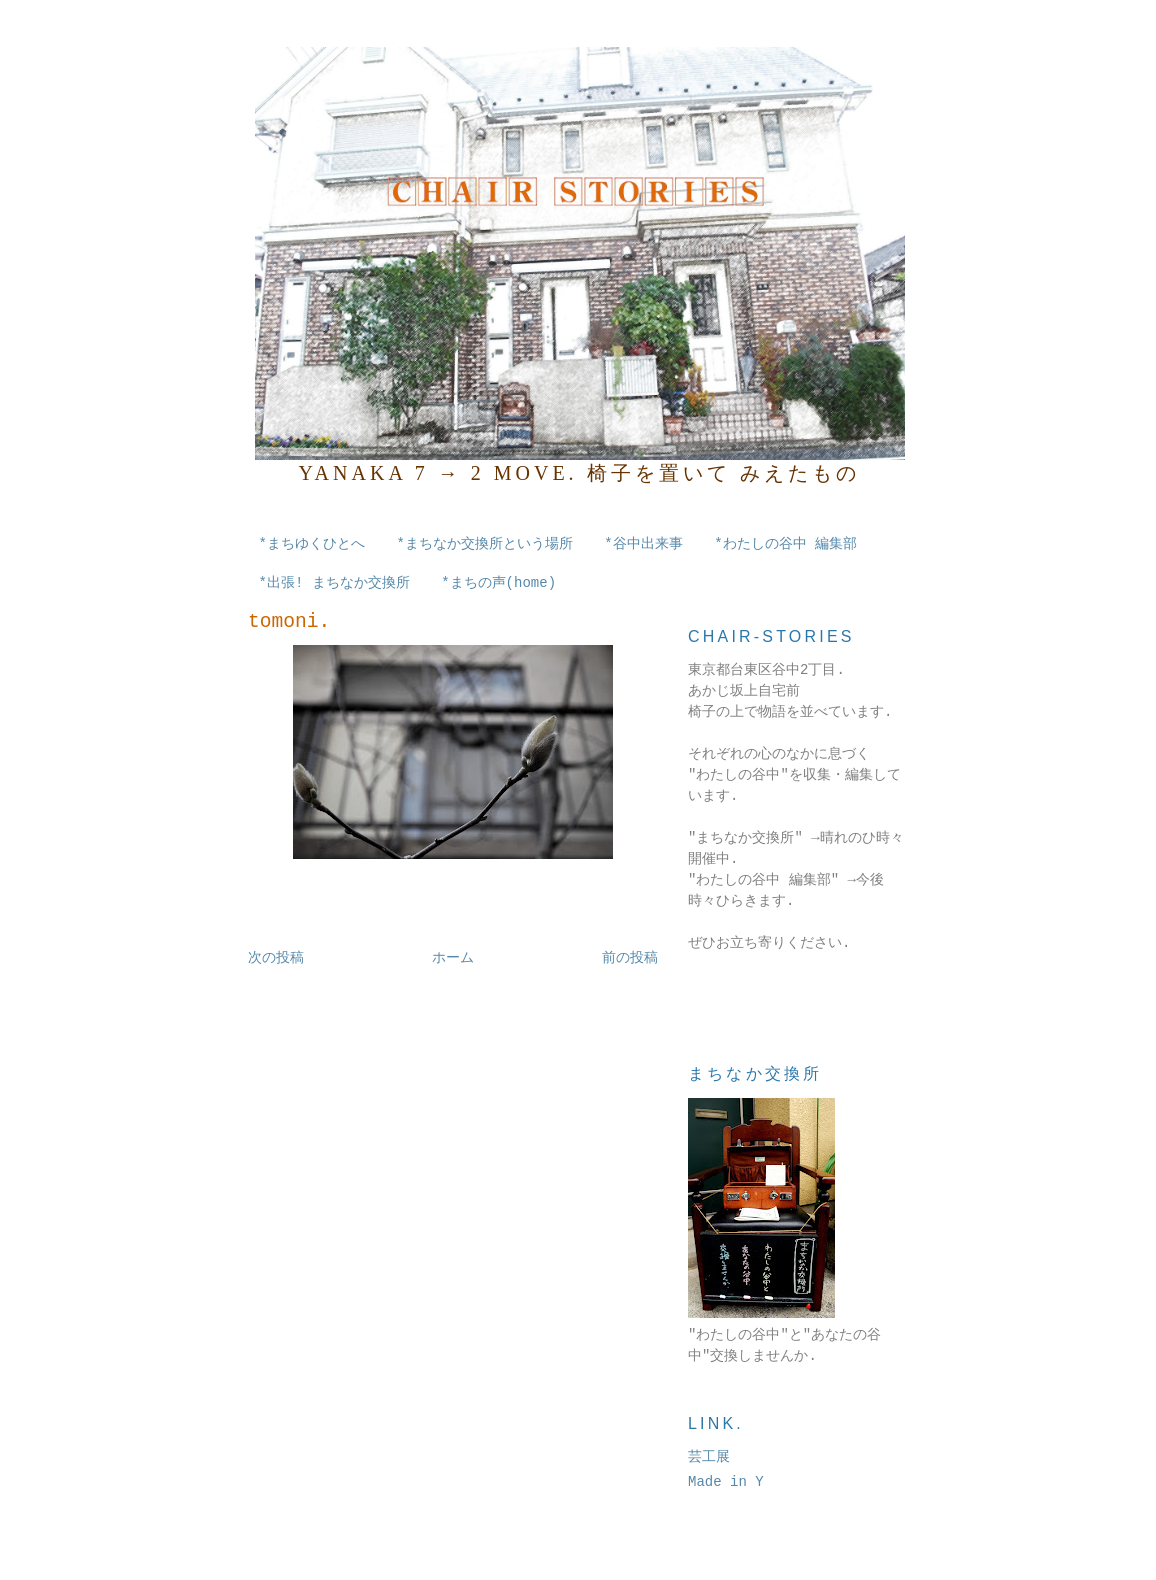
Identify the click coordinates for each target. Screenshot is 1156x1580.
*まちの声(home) (498, 583)
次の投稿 (276, 958)
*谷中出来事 (643, 544)
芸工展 (709, 1457)
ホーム (453, 958)
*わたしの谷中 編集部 (785, 544)
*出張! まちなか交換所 (334, 583)
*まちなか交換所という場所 (484, 544)
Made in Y (726, 1482)
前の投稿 (630, 958)
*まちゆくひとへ (312, 544)
